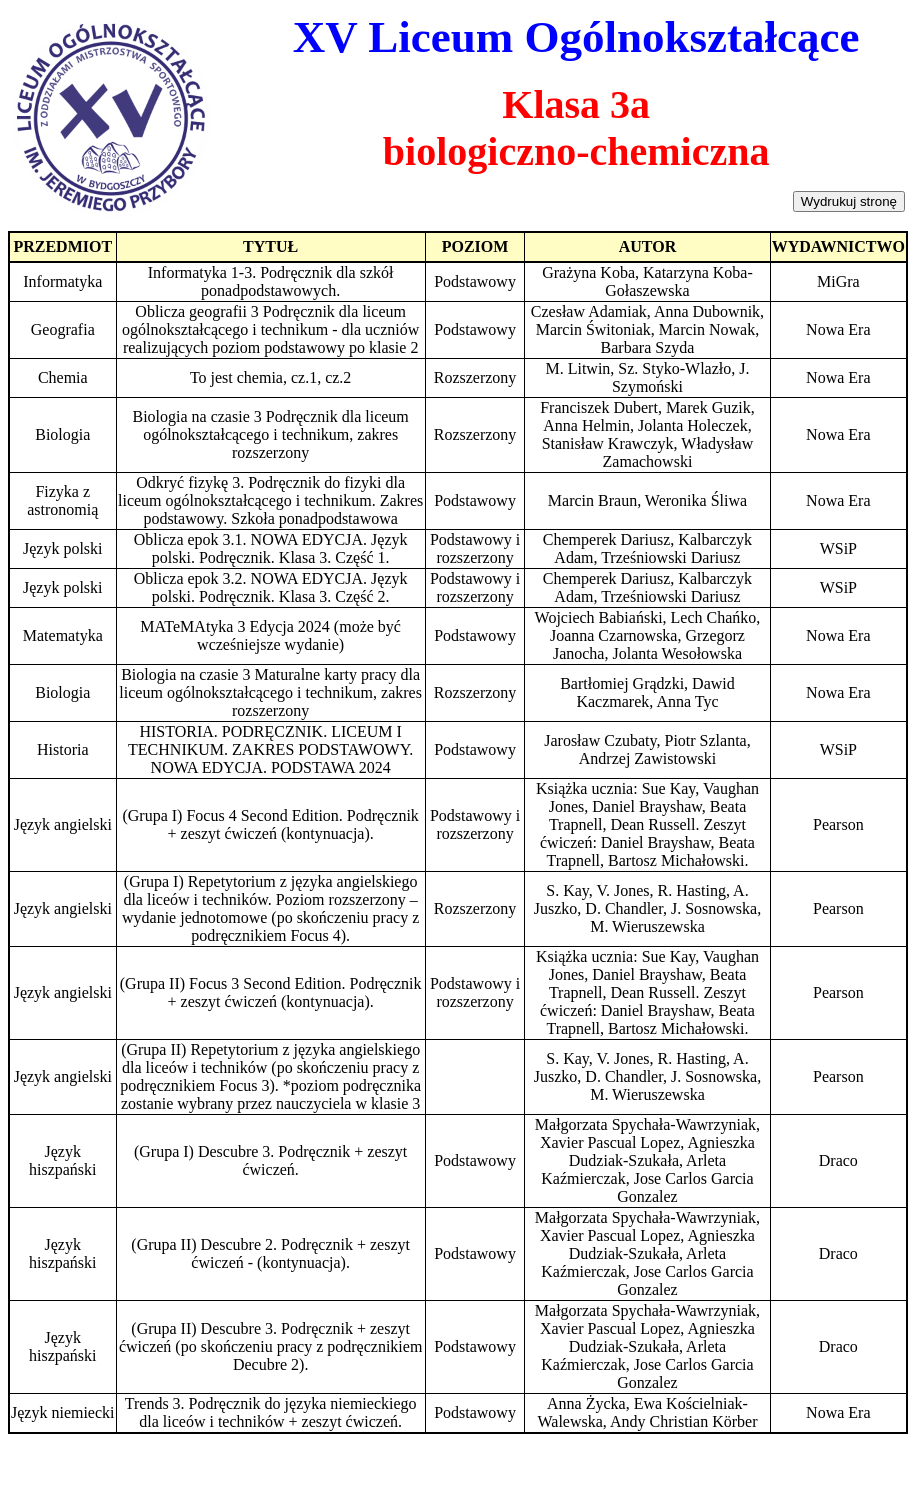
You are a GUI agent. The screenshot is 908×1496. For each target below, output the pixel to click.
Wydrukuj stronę (849, 201)
